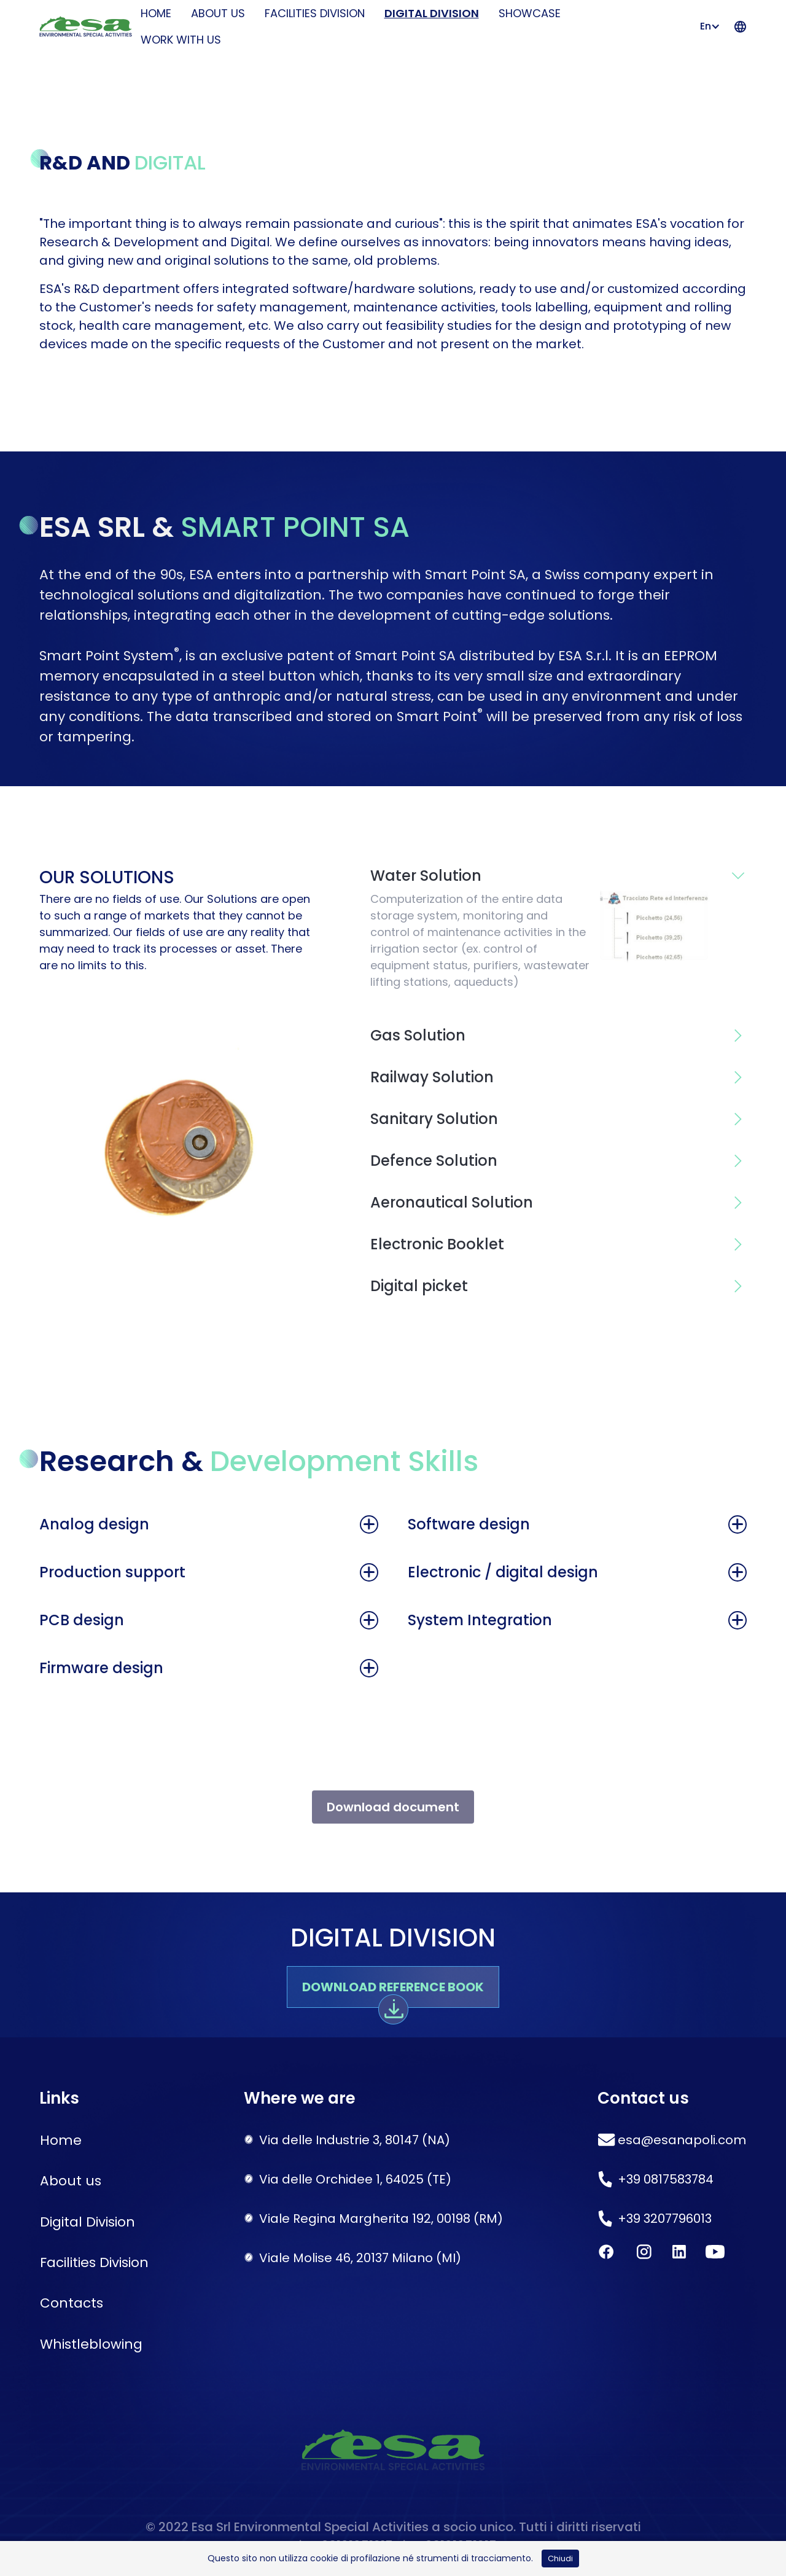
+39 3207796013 (665, 2218)
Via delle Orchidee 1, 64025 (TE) (355, 2179)
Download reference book (393, 1987)
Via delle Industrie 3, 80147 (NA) (354, 2140)
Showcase (530, 13)
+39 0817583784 (666, 2179)
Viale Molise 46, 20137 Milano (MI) (360, 2257)
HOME (156, 13)
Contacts (71, 2303)
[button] (712, 26)
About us (218, 13)
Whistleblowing (91, 2344)
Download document (393, 1807)
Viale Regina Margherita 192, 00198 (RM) (381, 2218)
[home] (83, 26)
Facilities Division (315, 13)
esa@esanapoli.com (682, 2140)
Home (61, 2140)
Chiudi (560, 2558)
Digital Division (431, 13)
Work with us (181, 39)
